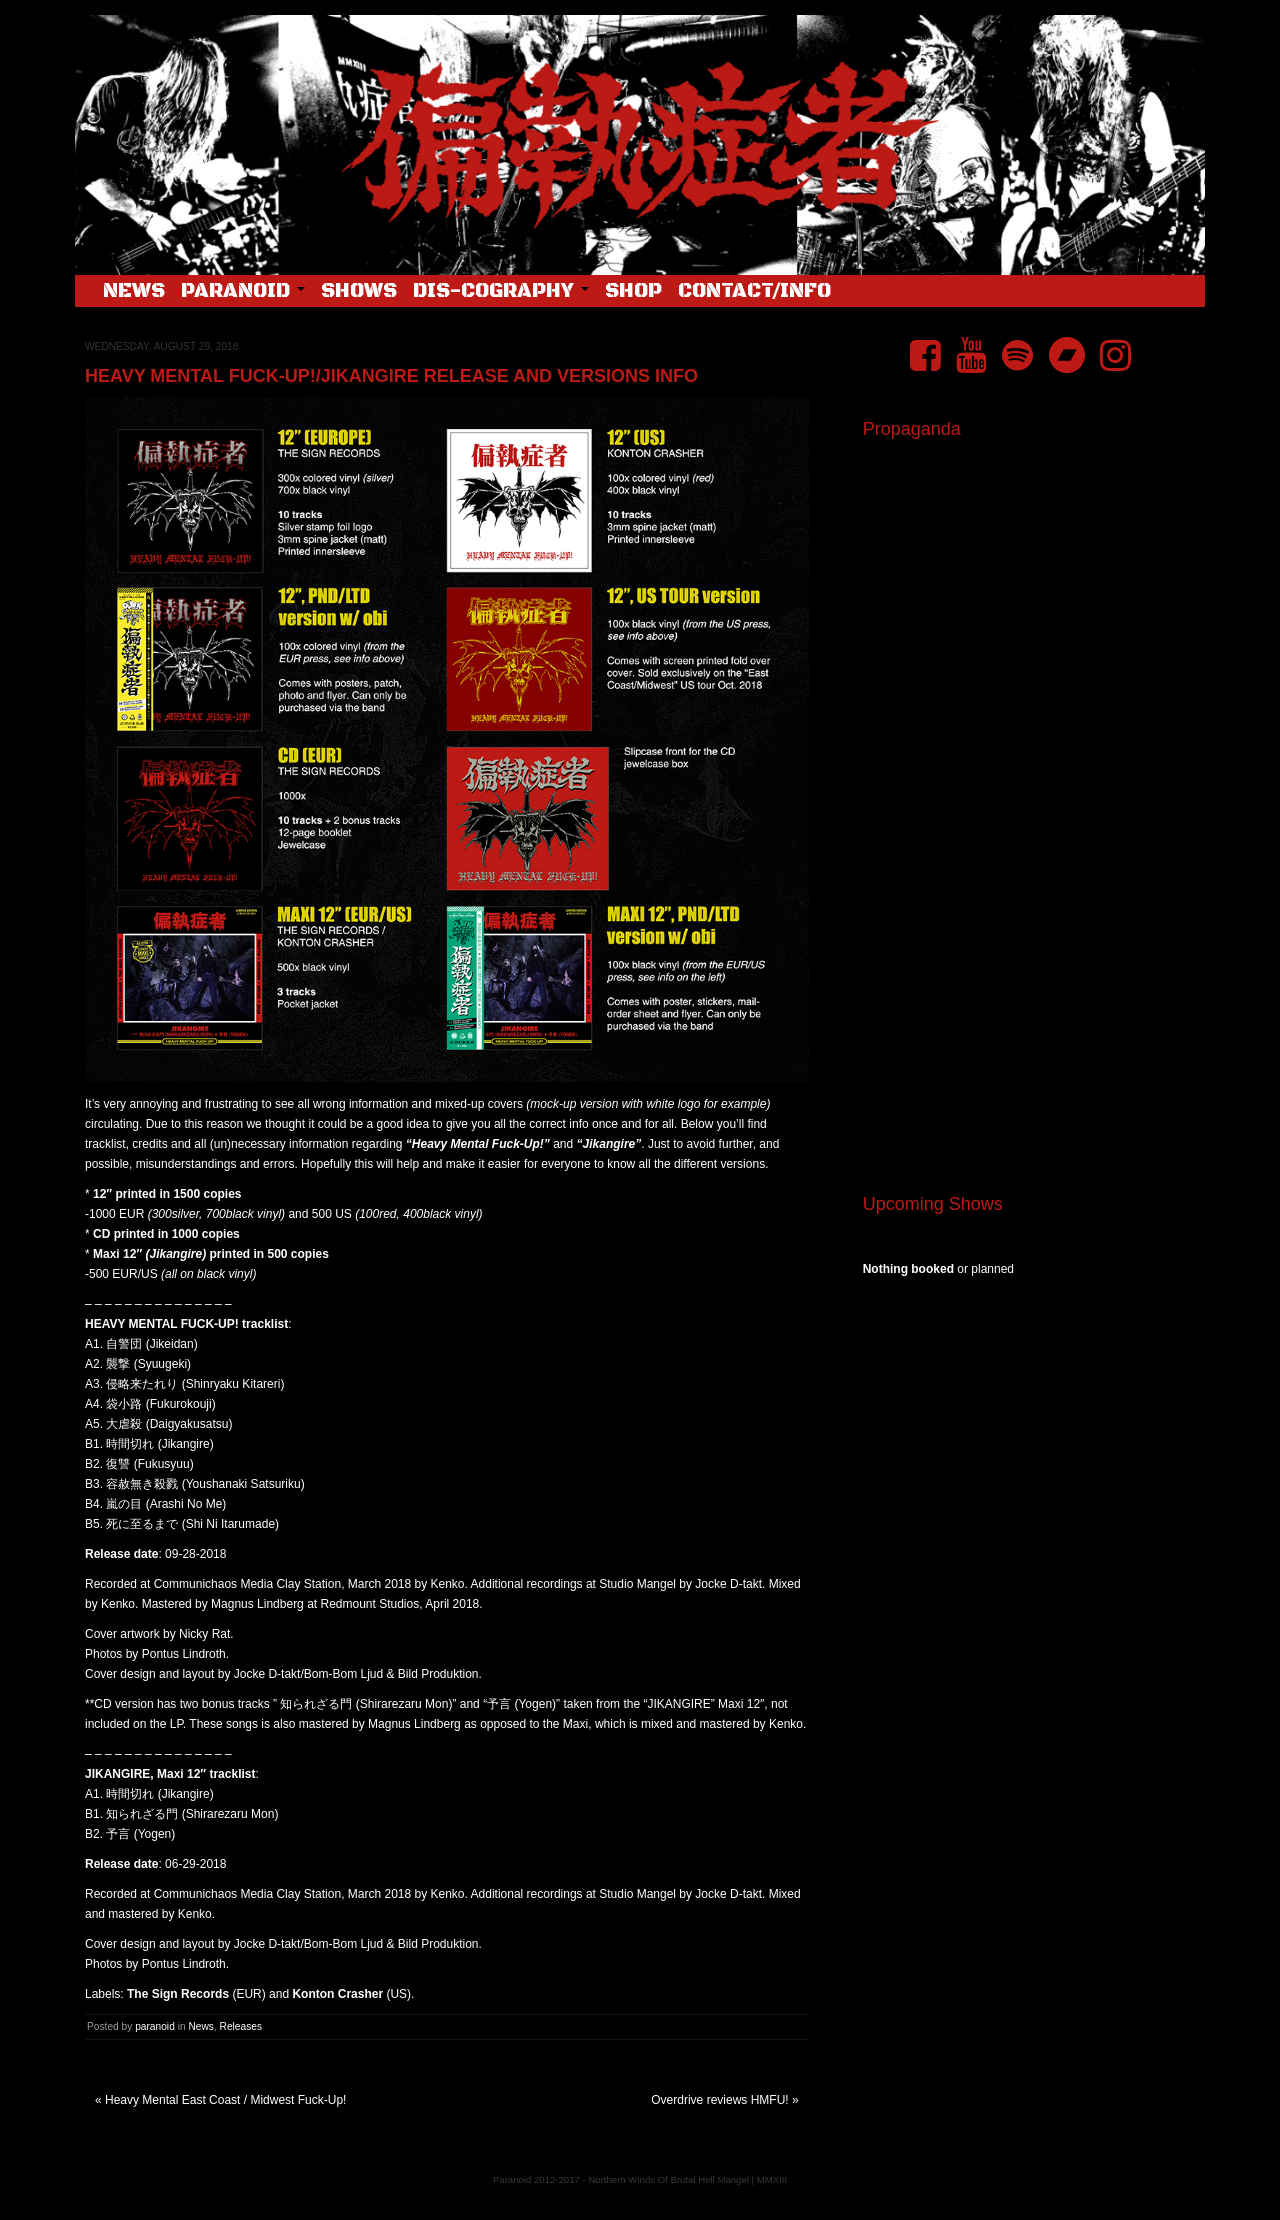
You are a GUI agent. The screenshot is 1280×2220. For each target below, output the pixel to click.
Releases (241, 2026)
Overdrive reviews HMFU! (719, 2100)
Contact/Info (754, 291)
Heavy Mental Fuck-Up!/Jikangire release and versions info (391, 376)
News (134, 291)
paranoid (155, 2026)
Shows (359, 291)
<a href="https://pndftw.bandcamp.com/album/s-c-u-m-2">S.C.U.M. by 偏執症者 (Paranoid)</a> (1026, 928)
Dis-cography (501, 291)
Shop (633, 291)
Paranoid (243, 291)
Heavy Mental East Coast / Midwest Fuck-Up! (225, 2100)
